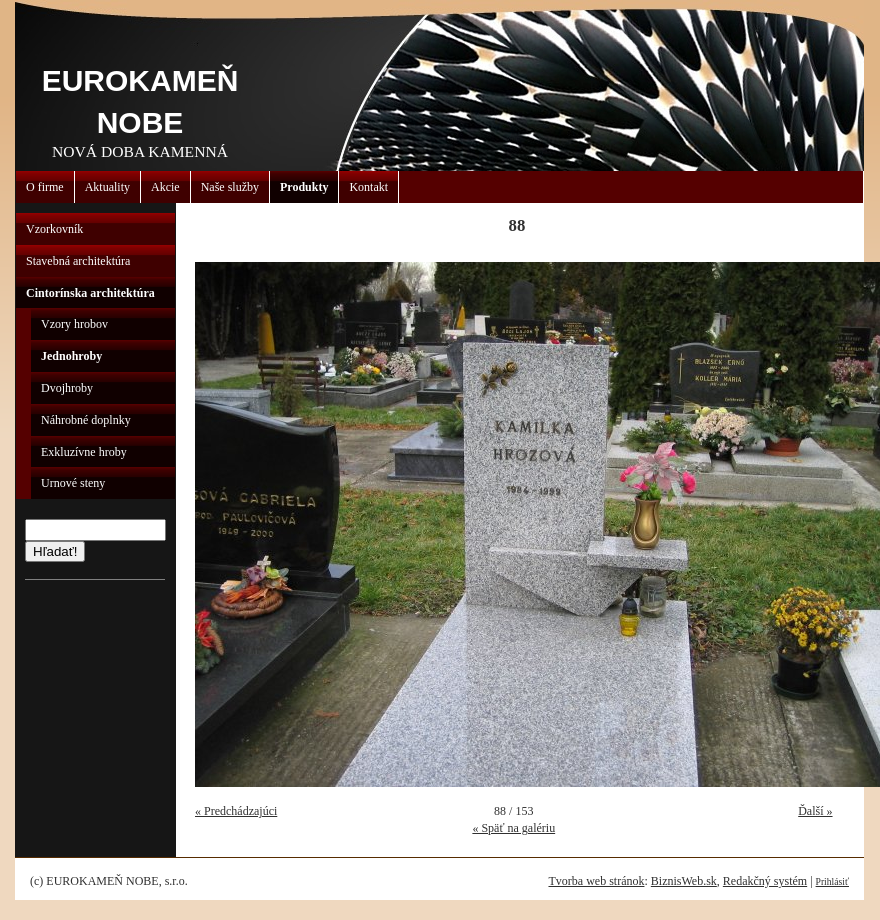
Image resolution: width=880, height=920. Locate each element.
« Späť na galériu (513, 828)
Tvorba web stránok (596, 881)
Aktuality (107, 187)
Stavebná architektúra (78, 261)
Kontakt (368, 187)
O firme (45, 187)
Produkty (304, 187)
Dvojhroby (67, 388)
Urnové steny (73, 483)
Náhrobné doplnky (86, 420)
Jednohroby (71, 356)
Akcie (165, 187)
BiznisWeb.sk (684, 881)
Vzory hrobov (74, 324)
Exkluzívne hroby (84, 452)
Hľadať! (55, 551)
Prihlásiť (832, 881)
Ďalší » (815, 811)
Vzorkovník (54, 229)
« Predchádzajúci (236, 811)
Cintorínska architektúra (90, 293)
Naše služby (230, 187)
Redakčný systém (765, 881)
